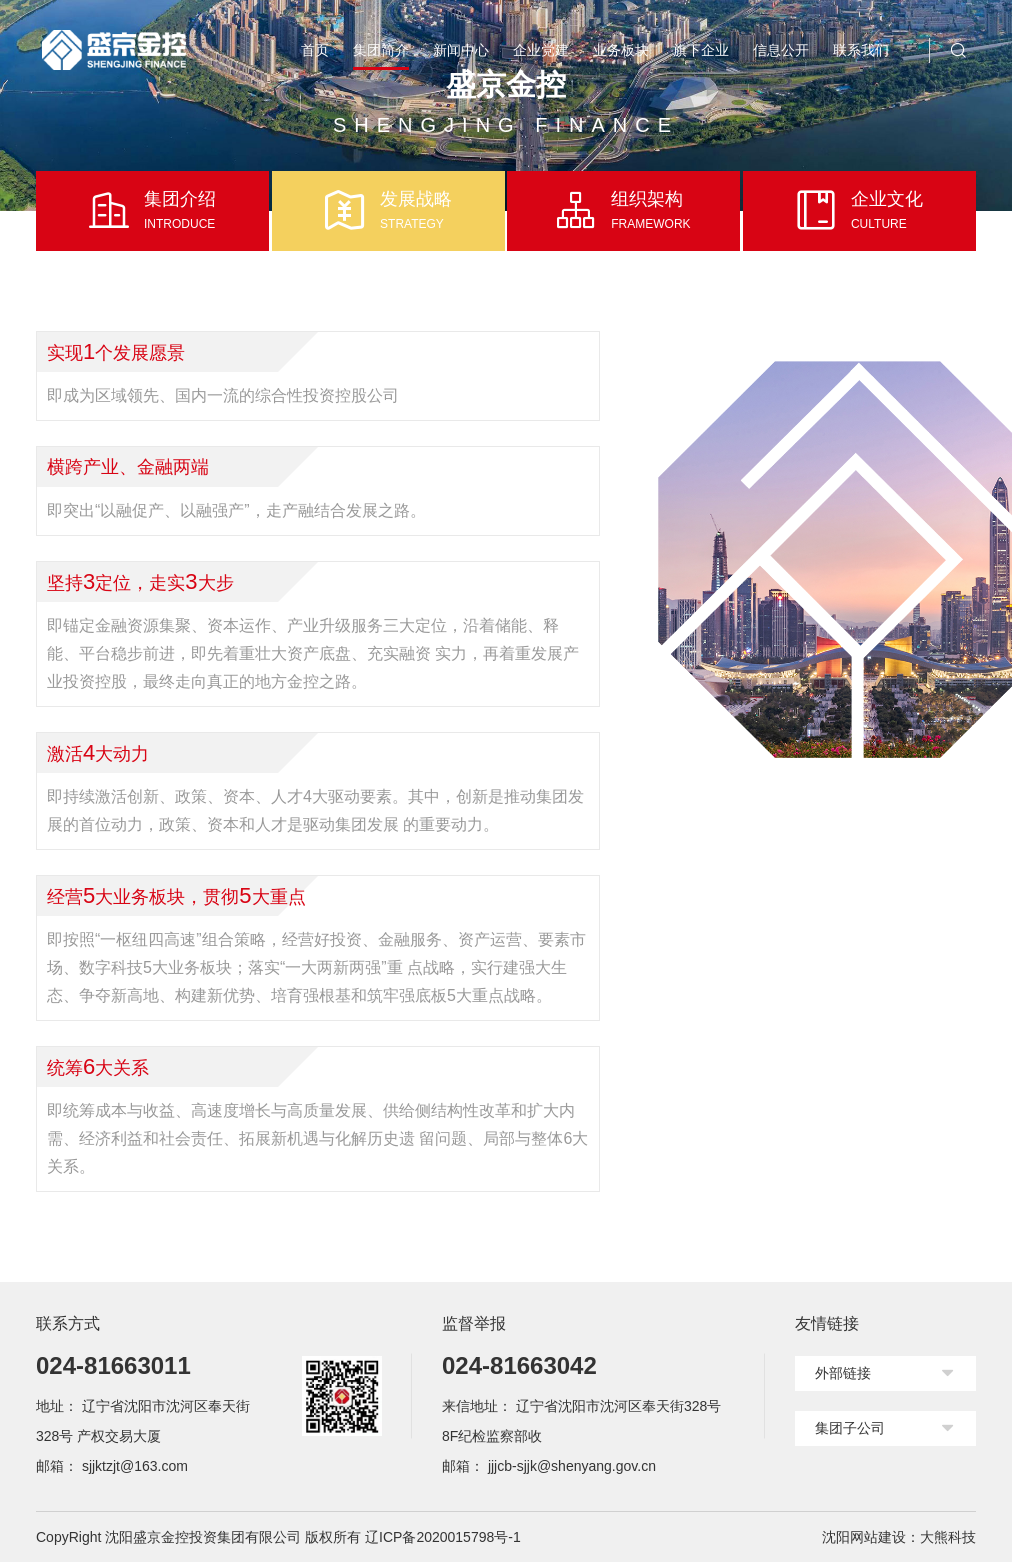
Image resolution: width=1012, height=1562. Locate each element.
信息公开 (781, 50)
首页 (315, 50)
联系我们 (861, 50)
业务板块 (621, 50)
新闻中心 (461, 50)
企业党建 (541, 50)
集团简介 (381, 50)
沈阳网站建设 (864, 1537)
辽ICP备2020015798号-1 (443, 1537)
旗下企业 (701, 50)
